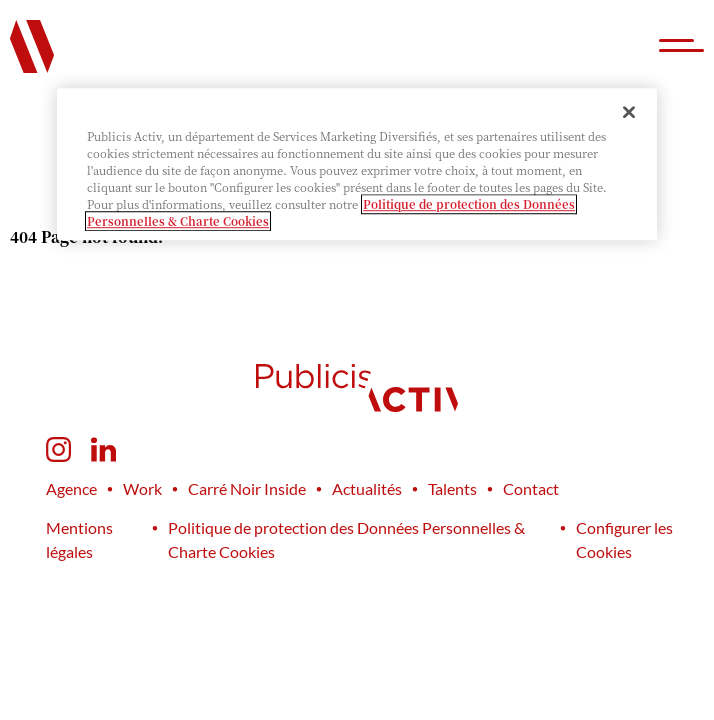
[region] (357, 164)
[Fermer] (629, 112)
